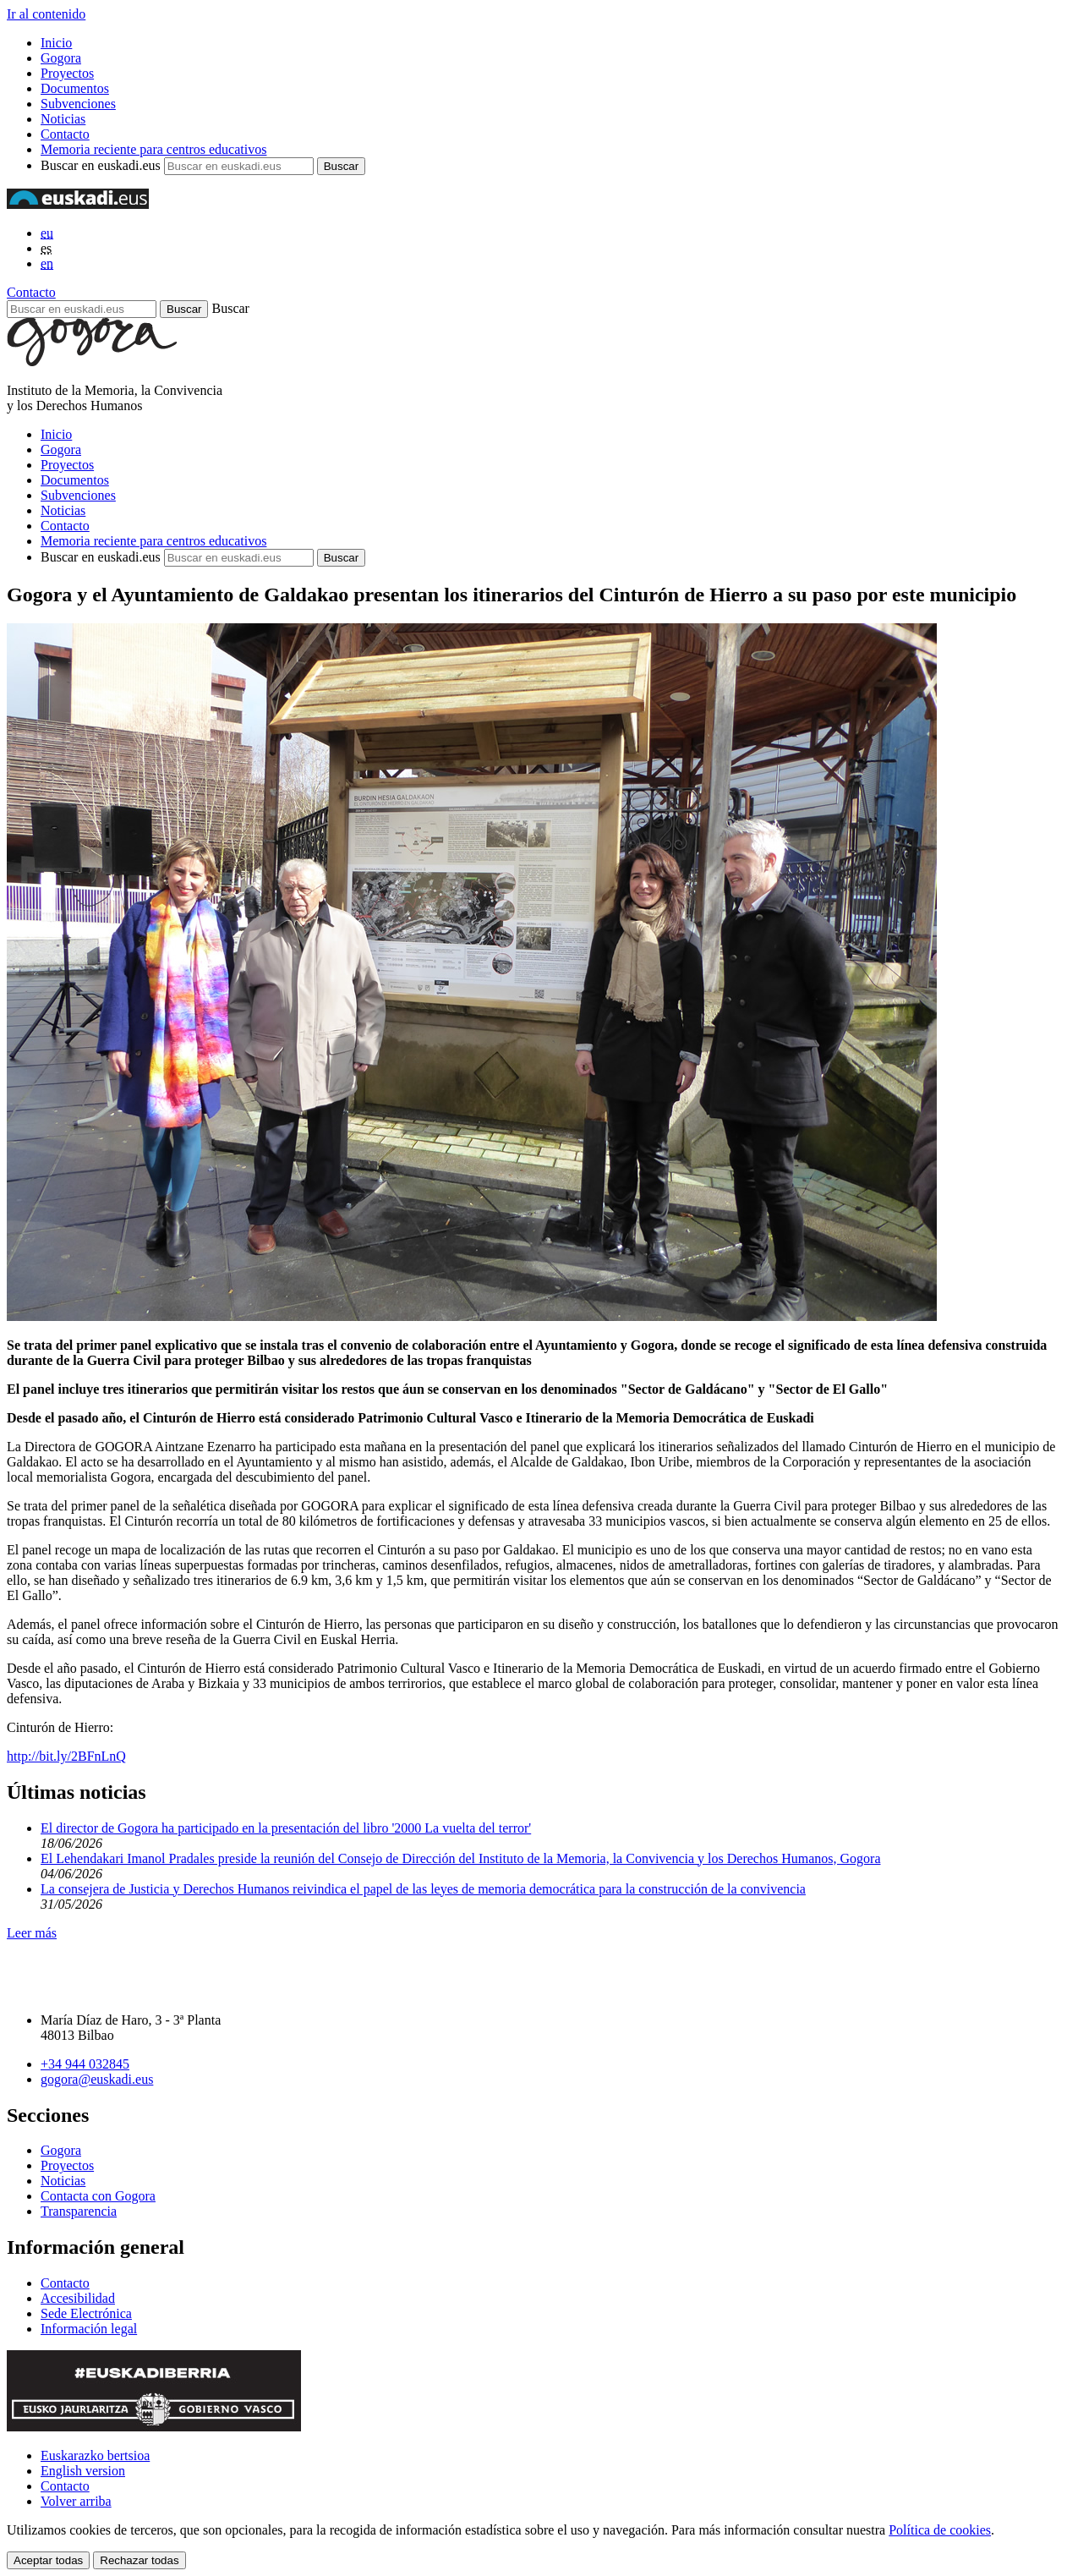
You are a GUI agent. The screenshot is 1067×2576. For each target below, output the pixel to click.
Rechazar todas (139, 2560)
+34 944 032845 (85, 2064)
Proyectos (67, 73)
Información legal (89, 2328)
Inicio (56, 43)
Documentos (75, 88)
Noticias (63, 119)
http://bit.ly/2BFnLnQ (66, 1756)
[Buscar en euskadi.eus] (81, 309)
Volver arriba (76, 2501)
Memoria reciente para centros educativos (153, 149)
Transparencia (79, 2211)
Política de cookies (940, 2530)
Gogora (61, 58)
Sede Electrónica (86, 2313)
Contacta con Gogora (98, 2196)
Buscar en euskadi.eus (101, 165)
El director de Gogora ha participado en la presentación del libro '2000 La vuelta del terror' (286, 1828)
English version (83, 2471)
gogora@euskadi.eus (97, 2079)
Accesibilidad (78, 2298)
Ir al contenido (46, 14)
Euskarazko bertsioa (95, 2455)
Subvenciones (78, 103)
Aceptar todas (48, 2560)
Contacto (65, 134)
